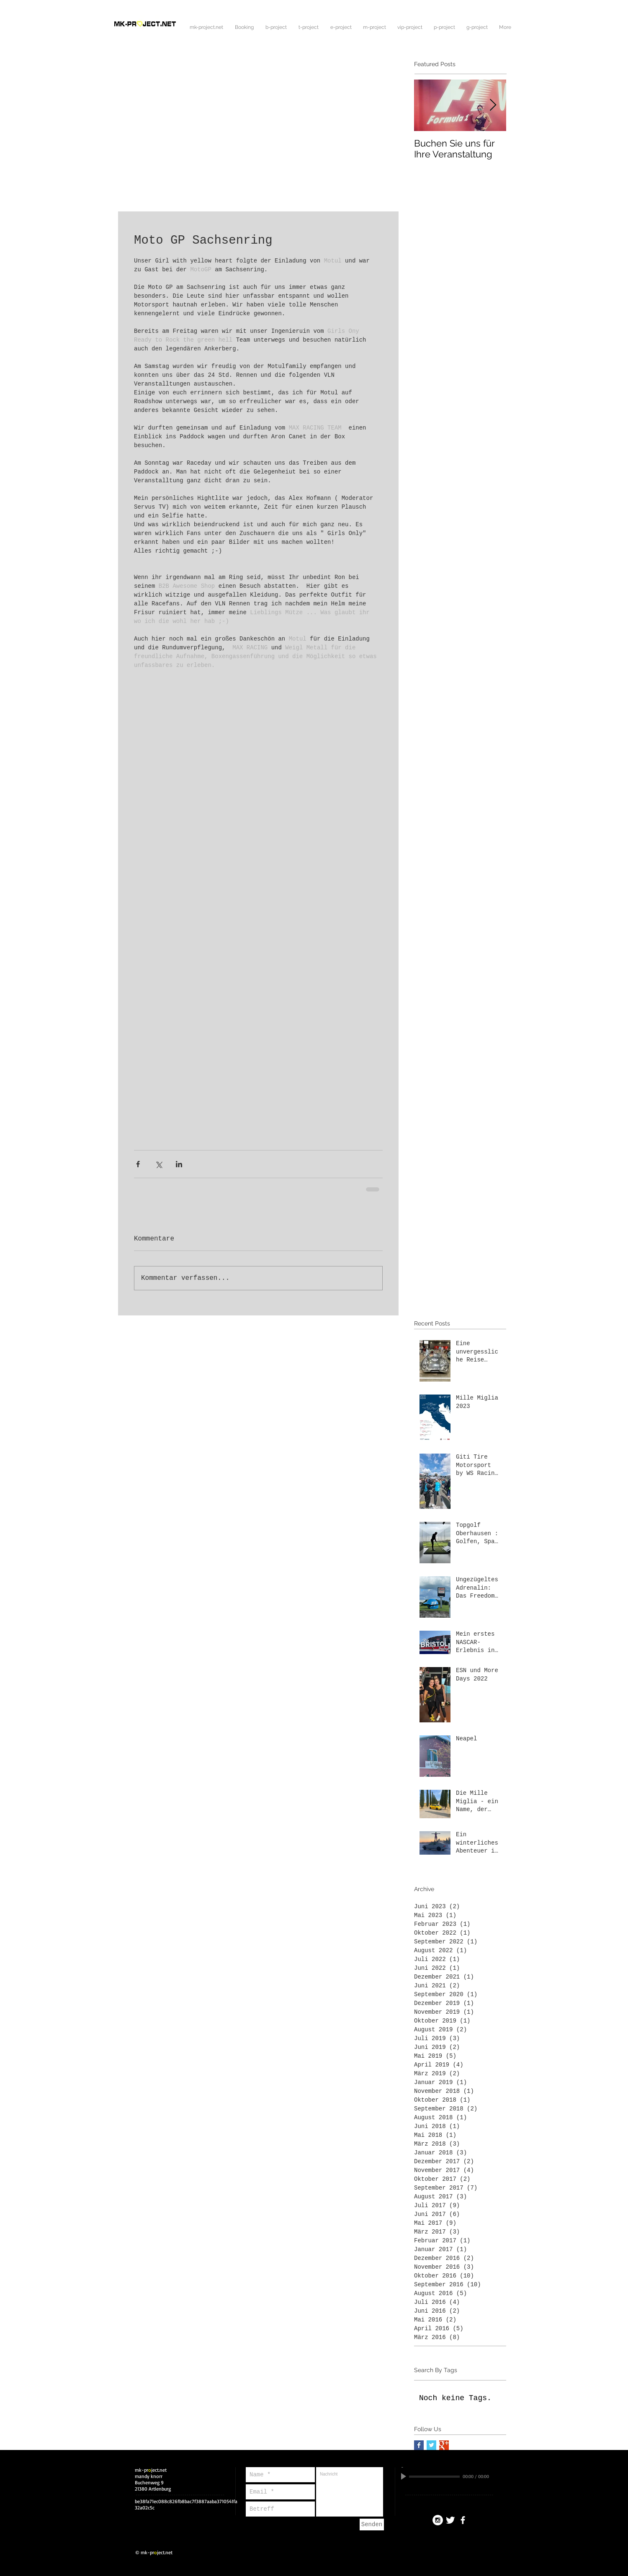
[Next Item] (493, 105)
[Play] (404, 2476)
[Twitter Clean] (450, 2520)
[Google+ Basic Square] (444, 2445)
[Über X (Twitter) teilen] (158, 1164)
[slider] (506, 2477)
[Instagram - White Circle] (437, 2520)
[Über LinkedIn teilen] (179, 1164)
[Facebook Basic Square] (419, 2445)
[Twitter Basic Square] (431, 2445)
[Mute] (496, 2476)
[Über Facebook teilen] (138, 1164)
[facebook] (463, 2520)
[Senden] (372, 2524)
